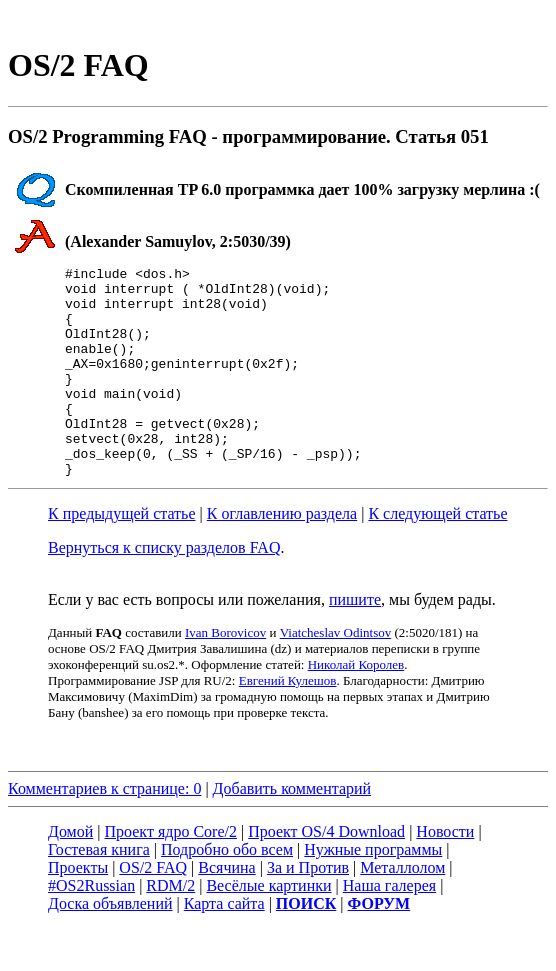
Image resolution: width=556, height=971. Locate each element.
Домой (70, 873)
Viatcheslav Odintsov (336, 674)
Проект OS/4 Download (326, 873)
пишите (355, 641)
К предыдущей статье (122, 555)
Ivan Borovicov (225, 674)
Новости (445, 873)
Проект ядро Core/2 (171, 873)
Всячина (226, 909)
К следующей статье (437, 555)
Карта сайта (224, 945)
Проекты (78, 909)
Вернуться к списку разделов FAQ (164, 589)
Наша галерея (389, 927)
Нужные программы (373, 891)
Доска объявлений (110, 945)
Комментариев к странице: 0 (104, 830)
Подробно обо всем (227, 891)
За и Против (308, 909)
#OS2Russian (91, 927)
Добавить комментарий (292, 830)
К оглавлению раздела (282, 555)
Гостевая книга (99, 891)
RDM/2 (170, 927)
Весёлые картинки (268, 927)
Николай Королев (356, 706)
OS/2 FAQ (153, 909)
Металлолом (402, 909)
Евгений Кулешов (288, 722)
